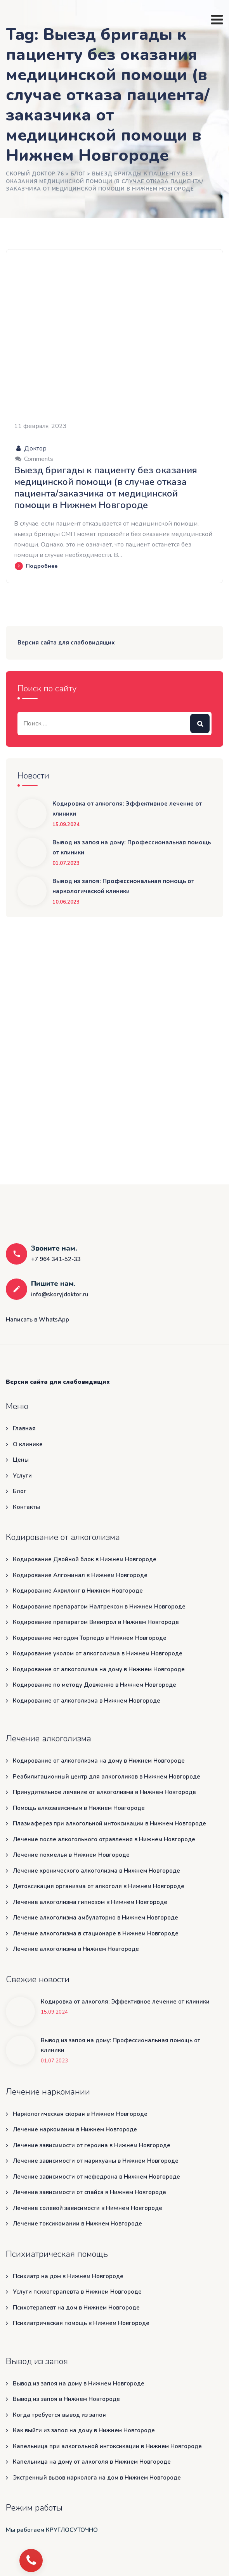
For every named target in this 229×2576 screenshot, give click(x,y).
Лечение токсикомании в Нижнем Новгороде (77, 2223)
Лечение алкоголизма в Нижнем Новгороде (76, 1949)
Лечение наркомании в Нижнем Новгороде (75, 2129)
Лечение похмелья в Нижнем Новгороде (71, 1855)
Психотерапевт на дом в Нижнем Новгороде (76, 2307)
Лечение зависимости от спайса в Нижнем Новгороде (89, 2192)
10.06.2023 (66, 902)
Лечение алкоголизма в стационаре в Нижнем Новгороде (96, 1933)
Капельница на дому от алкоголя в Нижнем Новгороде (92, 2462)
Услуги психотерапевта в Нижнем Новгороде (77, 2292)
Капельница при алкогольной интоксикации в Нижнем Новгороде (107, 2446)
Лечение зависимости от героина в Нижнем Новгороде (91, 2145)
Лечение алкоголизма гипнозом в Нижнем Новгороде (90, 1902)
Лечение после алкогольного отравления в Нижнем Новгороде (104, 1839)
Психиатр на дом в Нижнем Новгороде (68, 2276)
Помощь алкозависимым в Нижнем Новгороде (79, 1808)
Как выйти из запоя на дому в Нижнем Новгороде (84, 2430)
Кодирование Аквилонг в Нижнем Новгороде (78, 1591)
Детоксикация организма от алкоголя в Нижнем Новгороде (98, 1886)
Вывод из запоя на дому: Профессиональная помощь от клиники (131, 847)
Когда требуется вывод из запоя (59, 2415)
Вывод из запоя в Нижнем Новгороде (66, 2399)
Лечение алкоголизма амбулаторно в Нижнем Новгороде (95, 1917)
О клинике (28, 1444)
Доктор (30, 448)
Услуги (22, 1476)
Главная (24, 1428)
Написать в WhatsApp (37, 1319)
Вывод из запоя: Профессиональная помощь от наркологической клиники (123, 886)
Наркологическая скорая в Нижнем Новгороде (80, 2114)
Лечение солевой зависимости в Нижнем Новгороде (87, 2208)
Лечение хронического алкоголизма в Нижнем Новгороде (96, 1871)
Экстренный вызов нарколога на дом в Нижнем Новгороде (97, 2477)
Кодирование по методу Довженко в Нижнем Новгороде (94, 1685)
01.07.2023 (66, 863)
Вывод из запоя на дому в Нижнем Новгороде (78, 2383)
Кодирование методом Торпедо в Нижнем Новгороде (90, 1638)
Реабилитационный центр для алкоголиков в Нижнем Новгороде (106, 1776)
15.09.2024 (66, 824)
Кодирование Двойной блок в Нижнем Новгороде (84, 1559)
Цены (21, 1460)
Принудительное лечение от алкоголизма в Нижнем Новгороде (104, 1792)
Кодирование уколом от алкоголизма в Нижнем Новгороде (97, 1653)
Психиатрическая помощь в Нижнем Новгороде (81, 2323)
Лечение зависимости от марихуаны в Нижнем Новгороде (96, 2161)
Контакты (26, 1507)
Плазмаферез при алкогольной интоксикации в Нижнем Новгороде (109, 1823)
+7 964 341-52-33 (56, 1259)
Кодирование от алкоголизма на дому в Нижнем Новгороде (99, 1669)
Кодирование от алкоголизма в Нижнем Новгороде (86, 1701)
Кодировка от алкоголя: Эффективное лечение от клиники (127, 809)
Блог (19, 1491)
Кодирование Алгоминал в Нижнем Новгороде (80, 1575)
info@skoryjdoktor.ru (59, 1294)
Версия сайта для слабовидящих (66, 642)
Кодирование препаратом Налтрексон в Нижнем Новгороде (99, 1606)
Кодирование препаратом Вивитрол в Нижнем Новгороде (96, 1622)
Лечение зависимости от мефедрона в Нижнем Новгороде (96, 2177)
